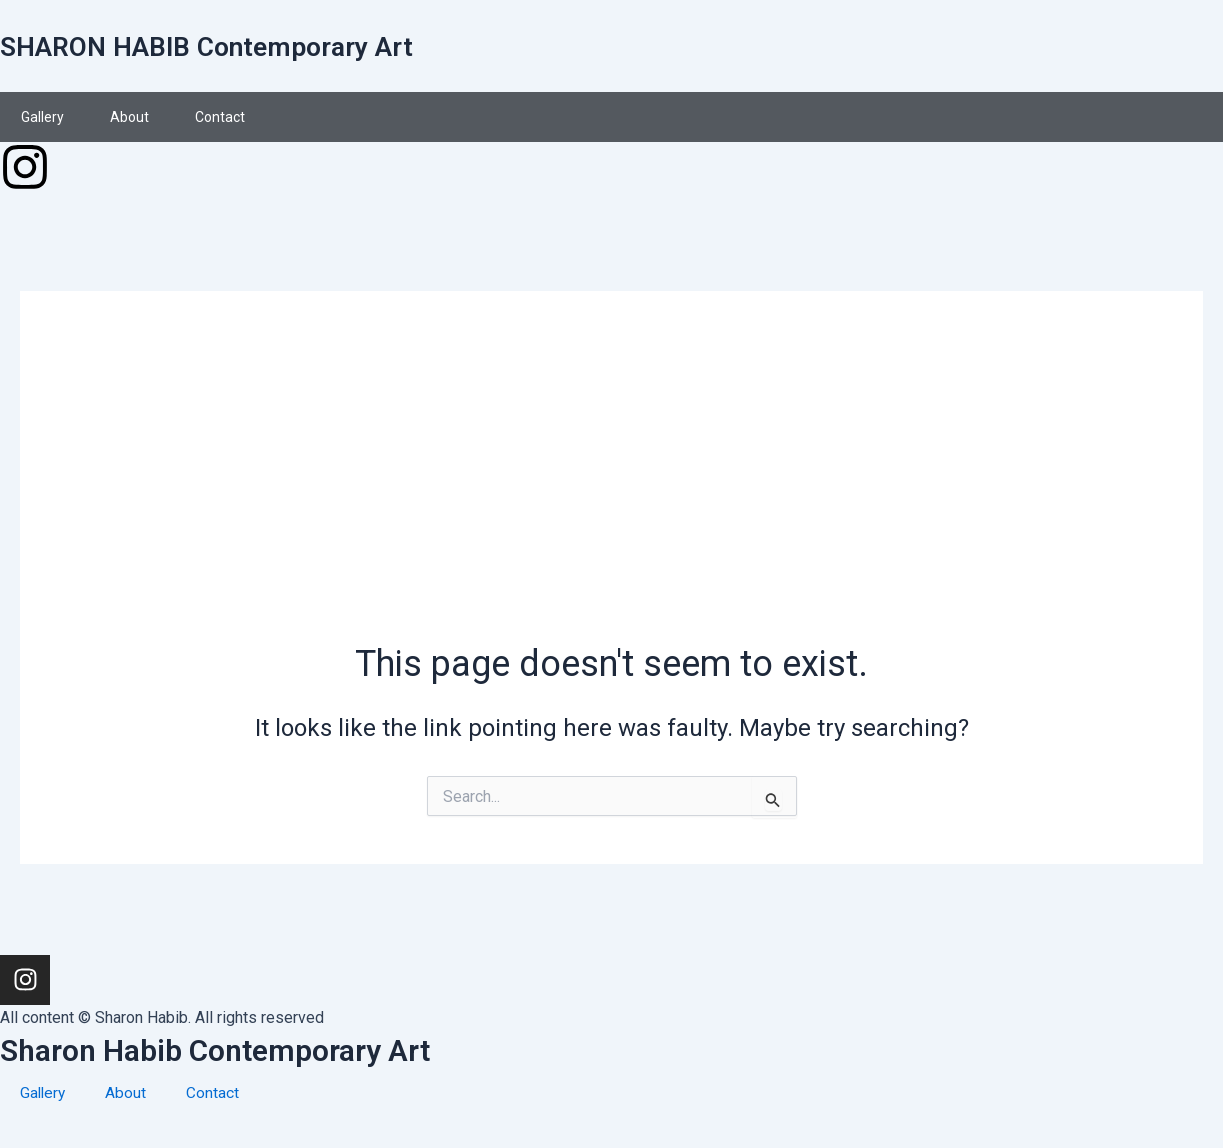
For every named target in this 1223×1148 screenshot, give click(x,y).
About (129, 117)
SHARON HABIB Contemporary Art (230, 45)
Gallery (42, 117)
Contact (220, 117)
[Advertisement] (611, 489)
